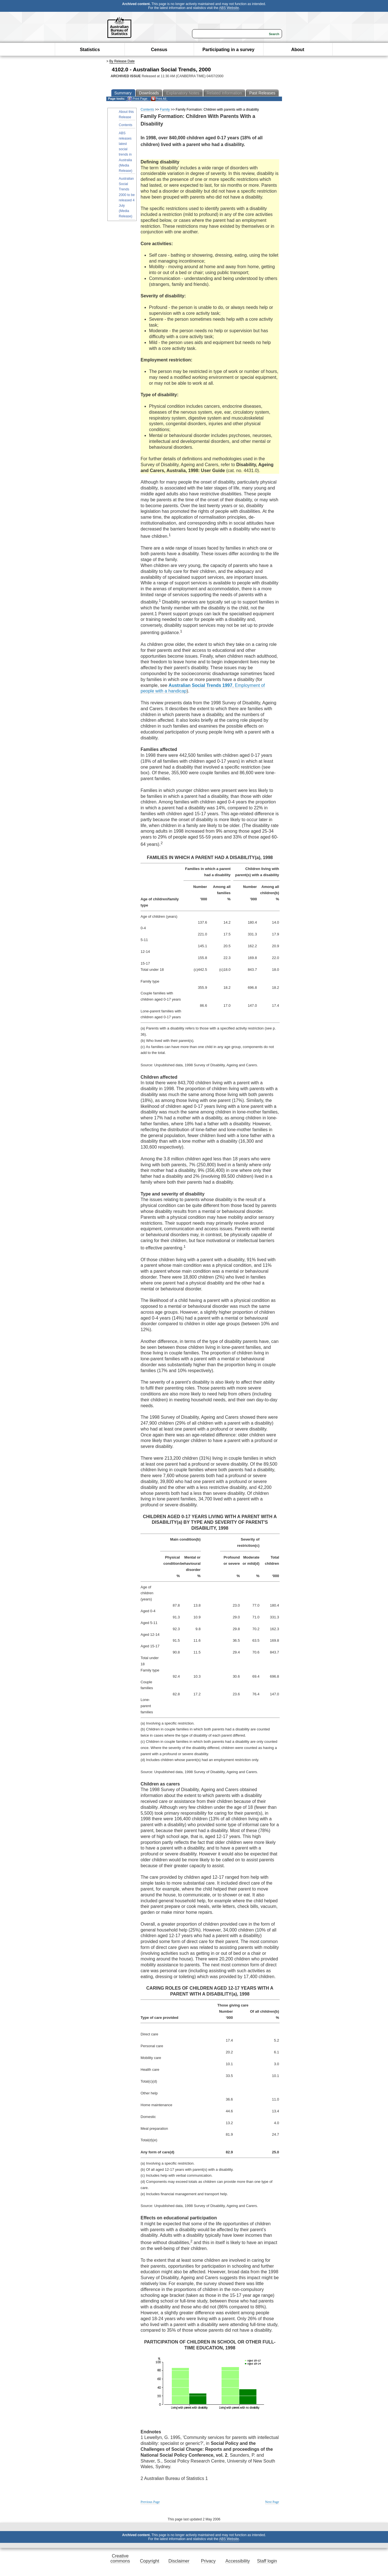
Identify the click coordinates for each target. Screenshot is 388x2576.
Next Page (272, 2502)
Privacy (208, 2561)
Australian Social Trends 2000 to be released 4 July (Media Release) (127, 197)
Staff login (267, 2561)
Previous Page (150, 2502)
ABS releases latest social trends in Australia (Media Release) (125, 152)
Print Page (137, 99)
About (297, 49)
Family (165, 109)
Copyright (149, 2561)
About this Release (126, 114)
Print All (158, 99)
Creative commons (120, 2558)
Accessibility (237, 2561)
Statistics (90, 49)
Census (159, 49)
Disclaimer (179, 2561)
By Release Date (122, 61)
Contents (125, 125)
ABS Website (229, 8)
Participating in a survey (228, 49)
